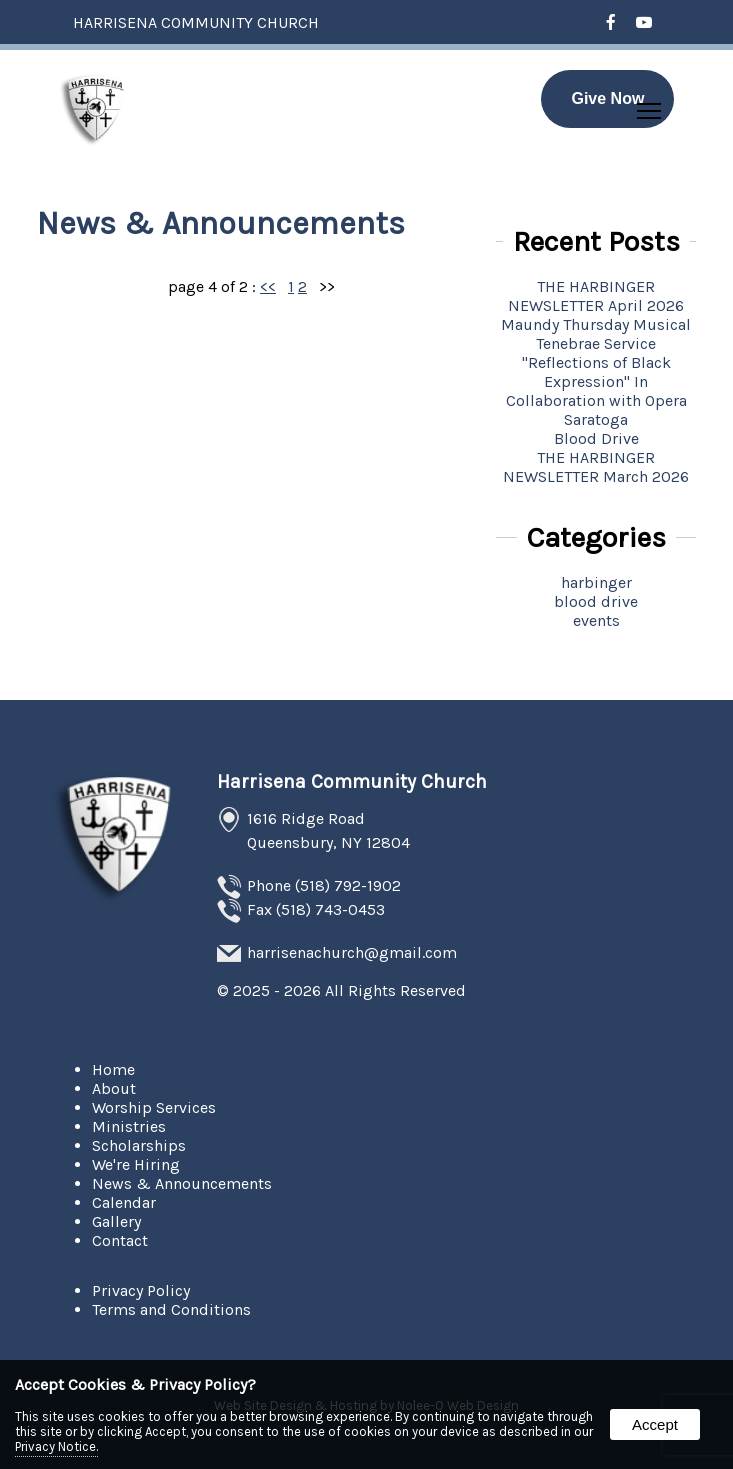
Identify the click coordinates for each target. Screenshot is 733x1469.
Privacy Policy (141, 1290)
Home (113, 1069)
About (114, 1088)
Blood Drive (596, 438)
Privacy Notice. (56, 1446)
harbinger (596, 582)
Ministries (129, 1126)
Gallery (116, 1221)
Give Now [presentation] (607, 98)
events (596, 620)
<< (268, 286)
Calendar (124, 1202)
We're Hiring (136, 1164)
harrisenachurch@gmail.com (352, 952)
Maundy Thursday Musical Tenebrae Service (596, 334)
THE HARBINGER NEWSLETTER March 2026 (596, 467)
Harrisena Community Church (352, 781)
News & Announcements (182, 1183)
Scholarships (139, 1145)
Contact (120, 1240)
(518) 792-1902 (348, 885)
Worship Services (154, 1107)
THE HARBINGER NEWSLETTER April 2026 (596, 296)
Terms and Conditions (171, 1309)
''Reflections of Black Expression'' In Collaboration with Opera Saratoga (596, 391)
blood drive (596, 601)
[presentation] (611, 23)
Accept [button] (655, 1424)
